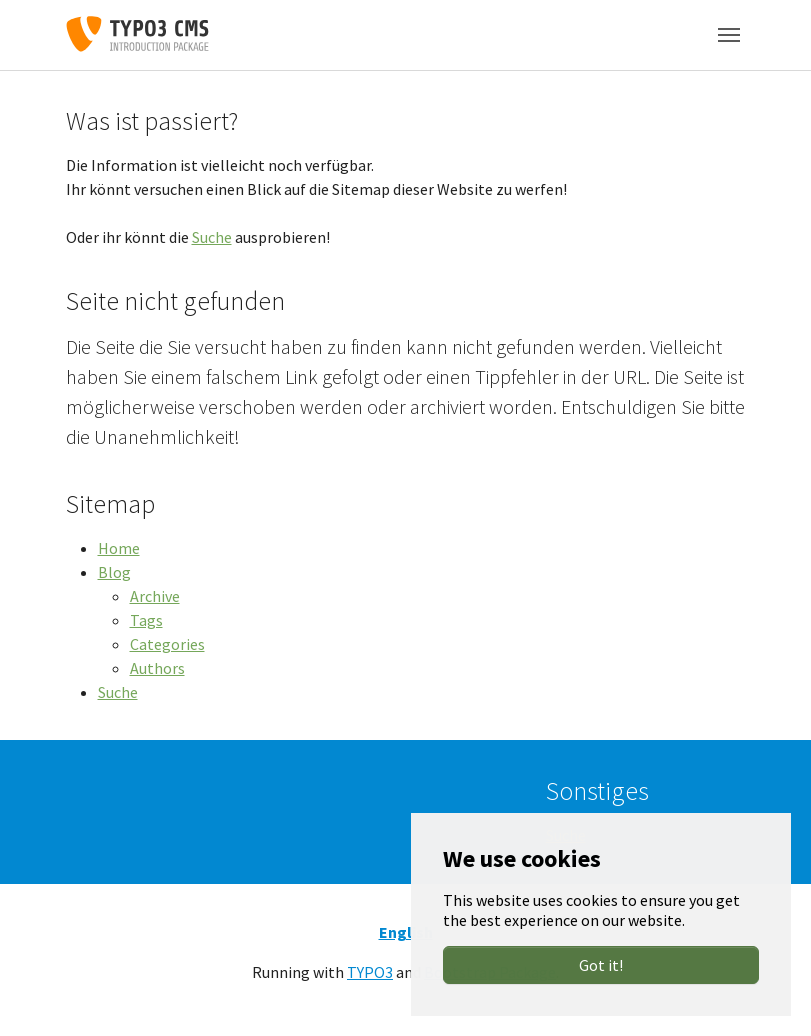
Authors (157, 668)
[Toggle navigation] (729, 35)
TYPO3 (370, 972)
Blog (114, 572)
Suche (212, 237)
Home (119, 548)
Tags (146, 620)
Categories (167, 644)
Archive (155, 596)
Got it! (601, 965)
